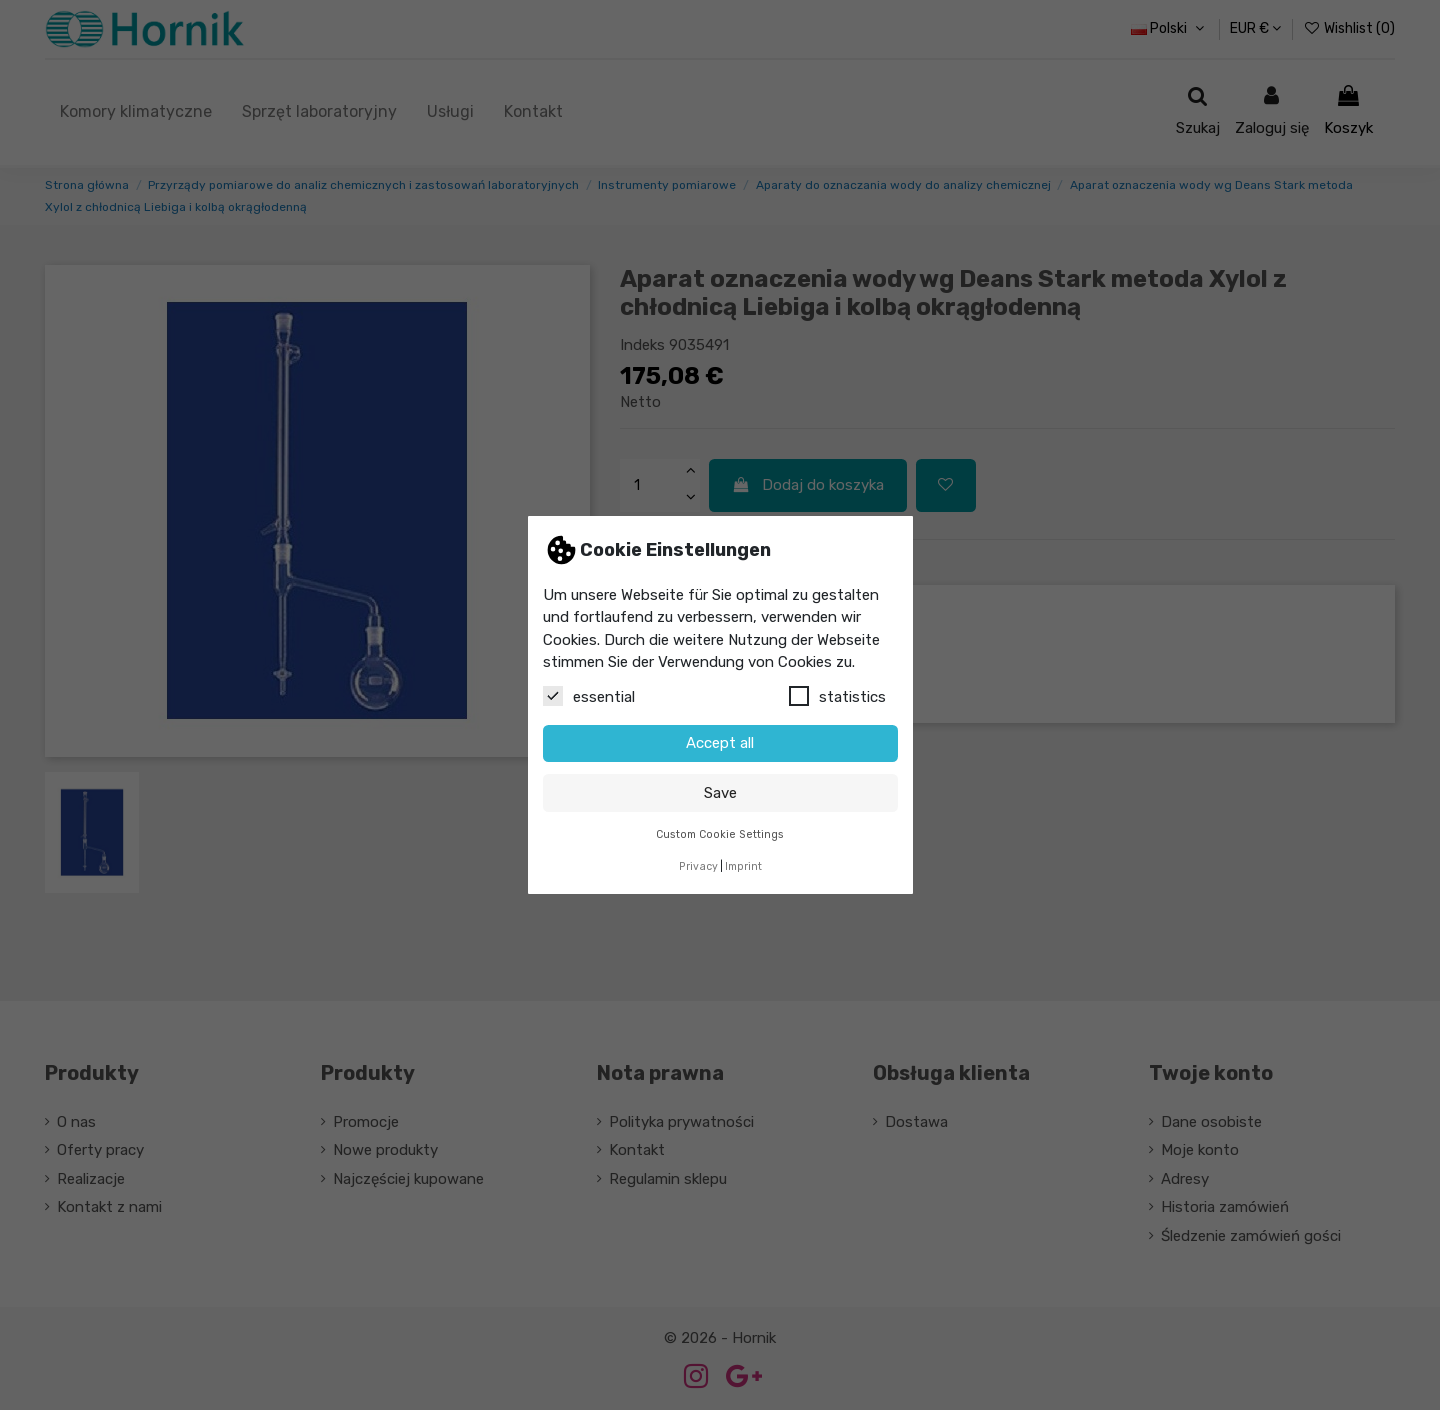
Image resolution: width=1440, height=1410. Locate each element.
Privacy (698, 866)
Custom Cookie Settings (720, 834)
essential (589, 696)
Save (720, 793)
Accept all (720, 743)
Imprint (743, 866)
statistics (837, 696)
